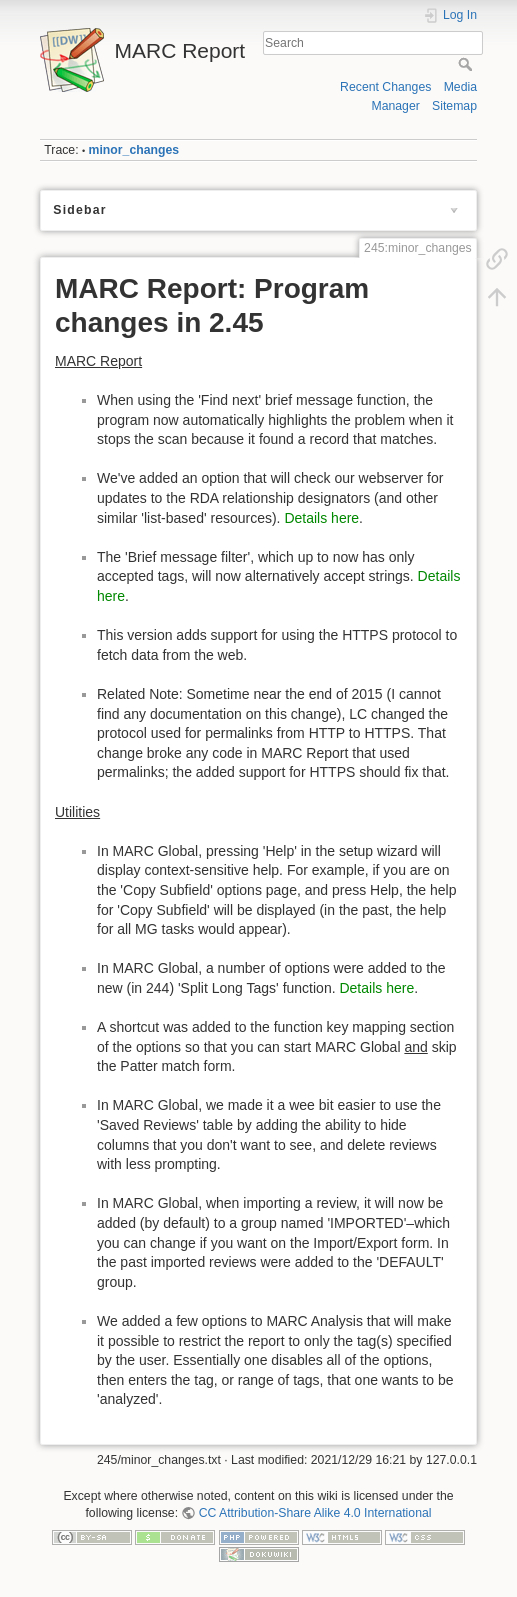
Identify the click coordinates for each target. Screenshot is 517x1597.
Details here (321, 518)
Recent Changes (385, 87)
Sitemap (454, 106)
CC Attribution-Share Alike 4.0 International (315, 1513)
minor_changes (134, 150)
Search (467, 64)
